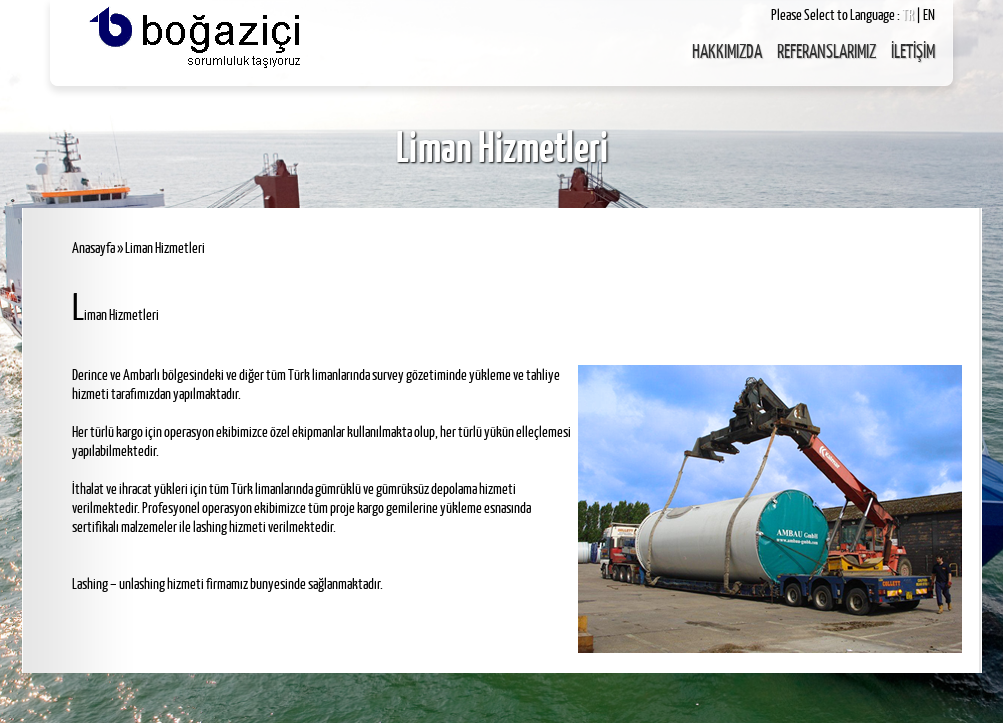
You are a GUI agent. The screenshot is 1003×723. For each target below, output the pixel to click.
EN (929, 14)
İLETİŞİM (913, 51)
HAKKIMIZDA (727, 51)
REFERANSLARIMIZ (826, 51)
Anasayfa (93, 247)
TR (909, 14)
